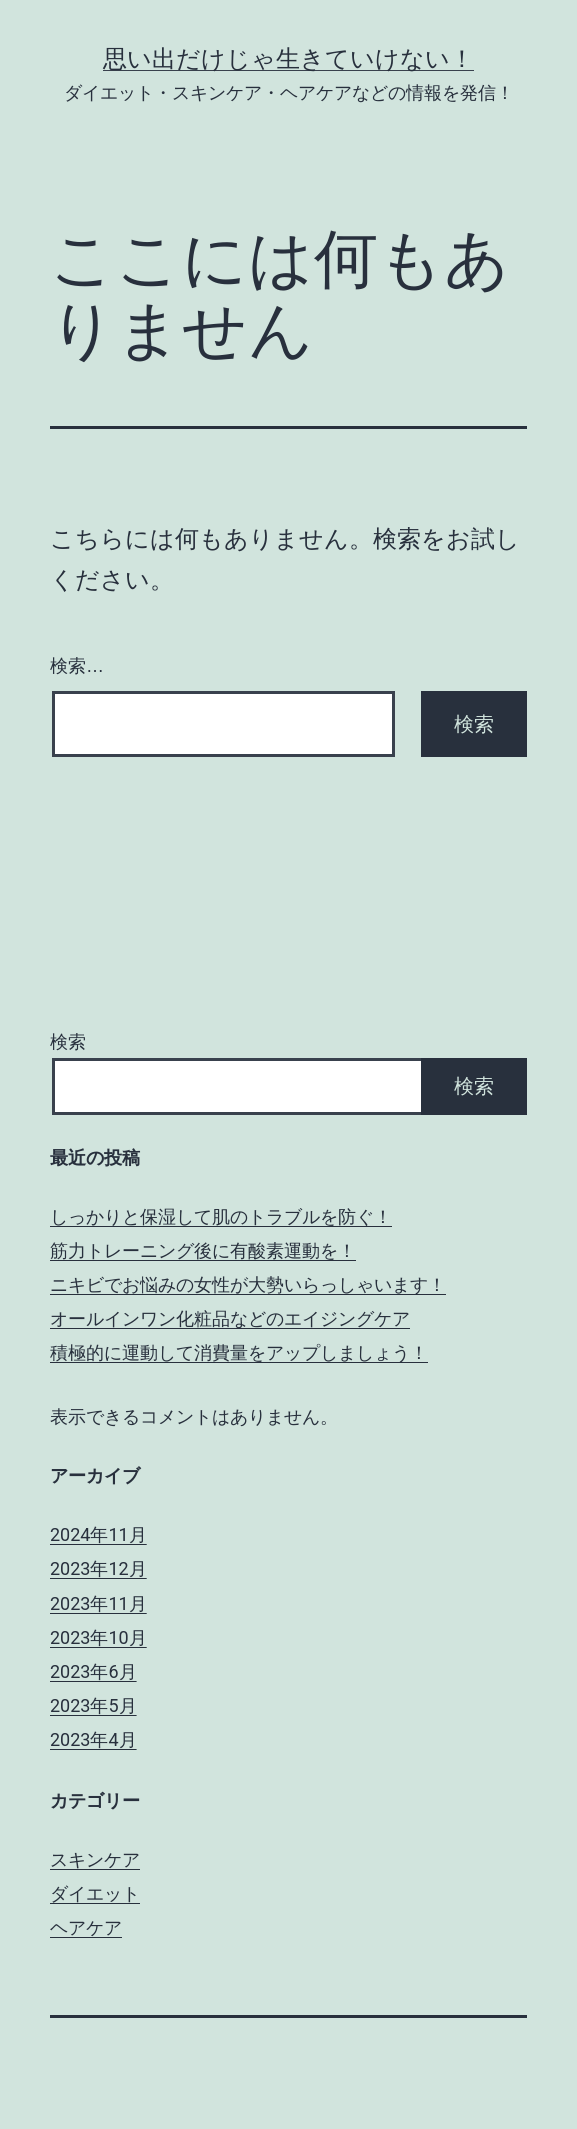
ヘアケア (86, 1927)
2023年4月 (93, 1739)
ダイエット (95, 1893)
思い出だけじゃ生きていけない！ (288, 59)
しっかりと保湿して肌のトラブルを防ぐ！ (221, 1216)
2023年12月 (98, 1568)
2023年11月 (98, 1603)
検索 (68, 1041)
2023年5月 (93, 1705)
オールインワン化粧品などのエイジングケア (230, 1318)
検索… (77, 666)
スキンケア (95, 1859)
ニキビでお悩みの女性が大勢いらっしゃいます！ (248, 1284)
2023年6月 (93, 1671)
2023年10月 (98, 1637)
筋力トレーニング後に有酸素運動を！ (203, 1250)
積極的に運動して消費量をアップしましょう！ (239, 1352)
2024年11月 (98, 1534)
